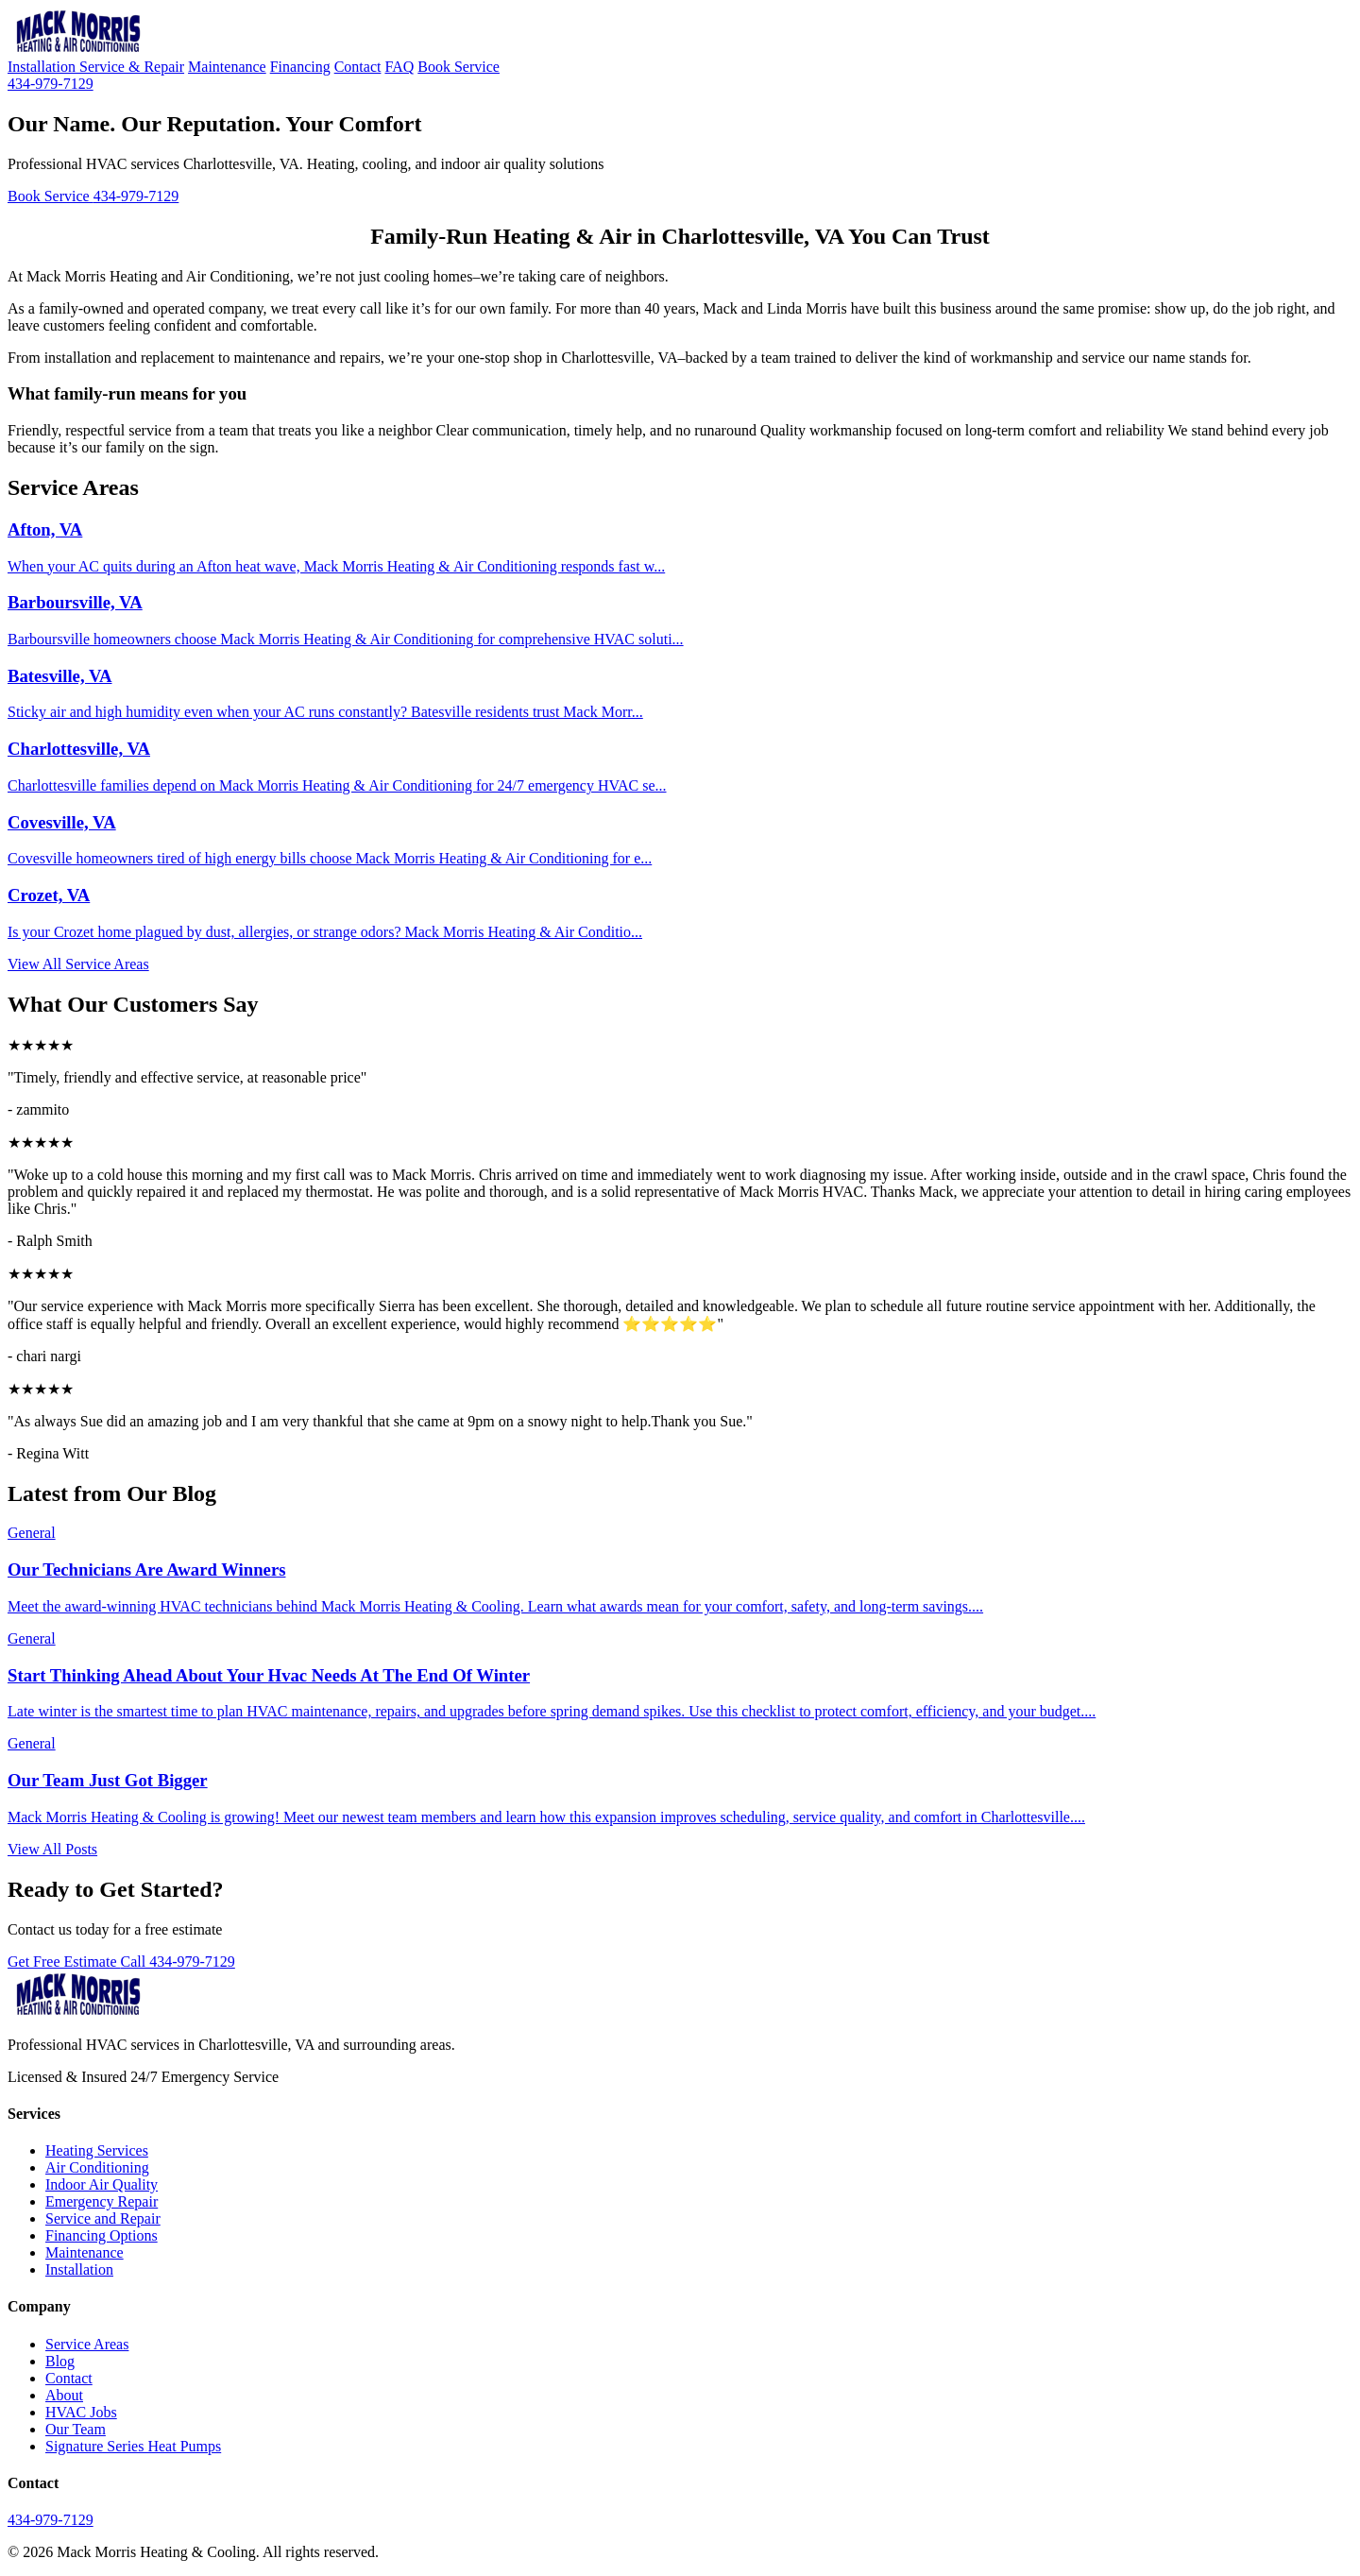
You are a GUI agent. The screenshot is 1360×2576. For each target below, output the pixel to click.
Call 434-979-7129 (178, 1961)
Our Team (75, 2429)
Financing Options (101, 2235)
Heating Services (96, 2150)
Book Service (458, 67)
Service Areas (86, 2344)
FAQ (399, 67)
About (64, 2395)
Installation (43, 67)
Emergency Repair (101, 2201)
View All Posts (52, 1849)
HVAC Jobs (81, 2412)
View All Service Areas (78, 964)
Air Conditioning (97, 2167)
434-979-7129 (51, 84)
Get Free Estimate (64, 1961)
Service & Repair (131, 67)
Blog (60, 2361)
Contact (358, 67)
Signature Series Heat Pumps (133, 2446)
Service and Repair (103, 2218)
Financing (300, 67)
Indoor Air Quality (101, 2184)
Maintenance (227, 67)
